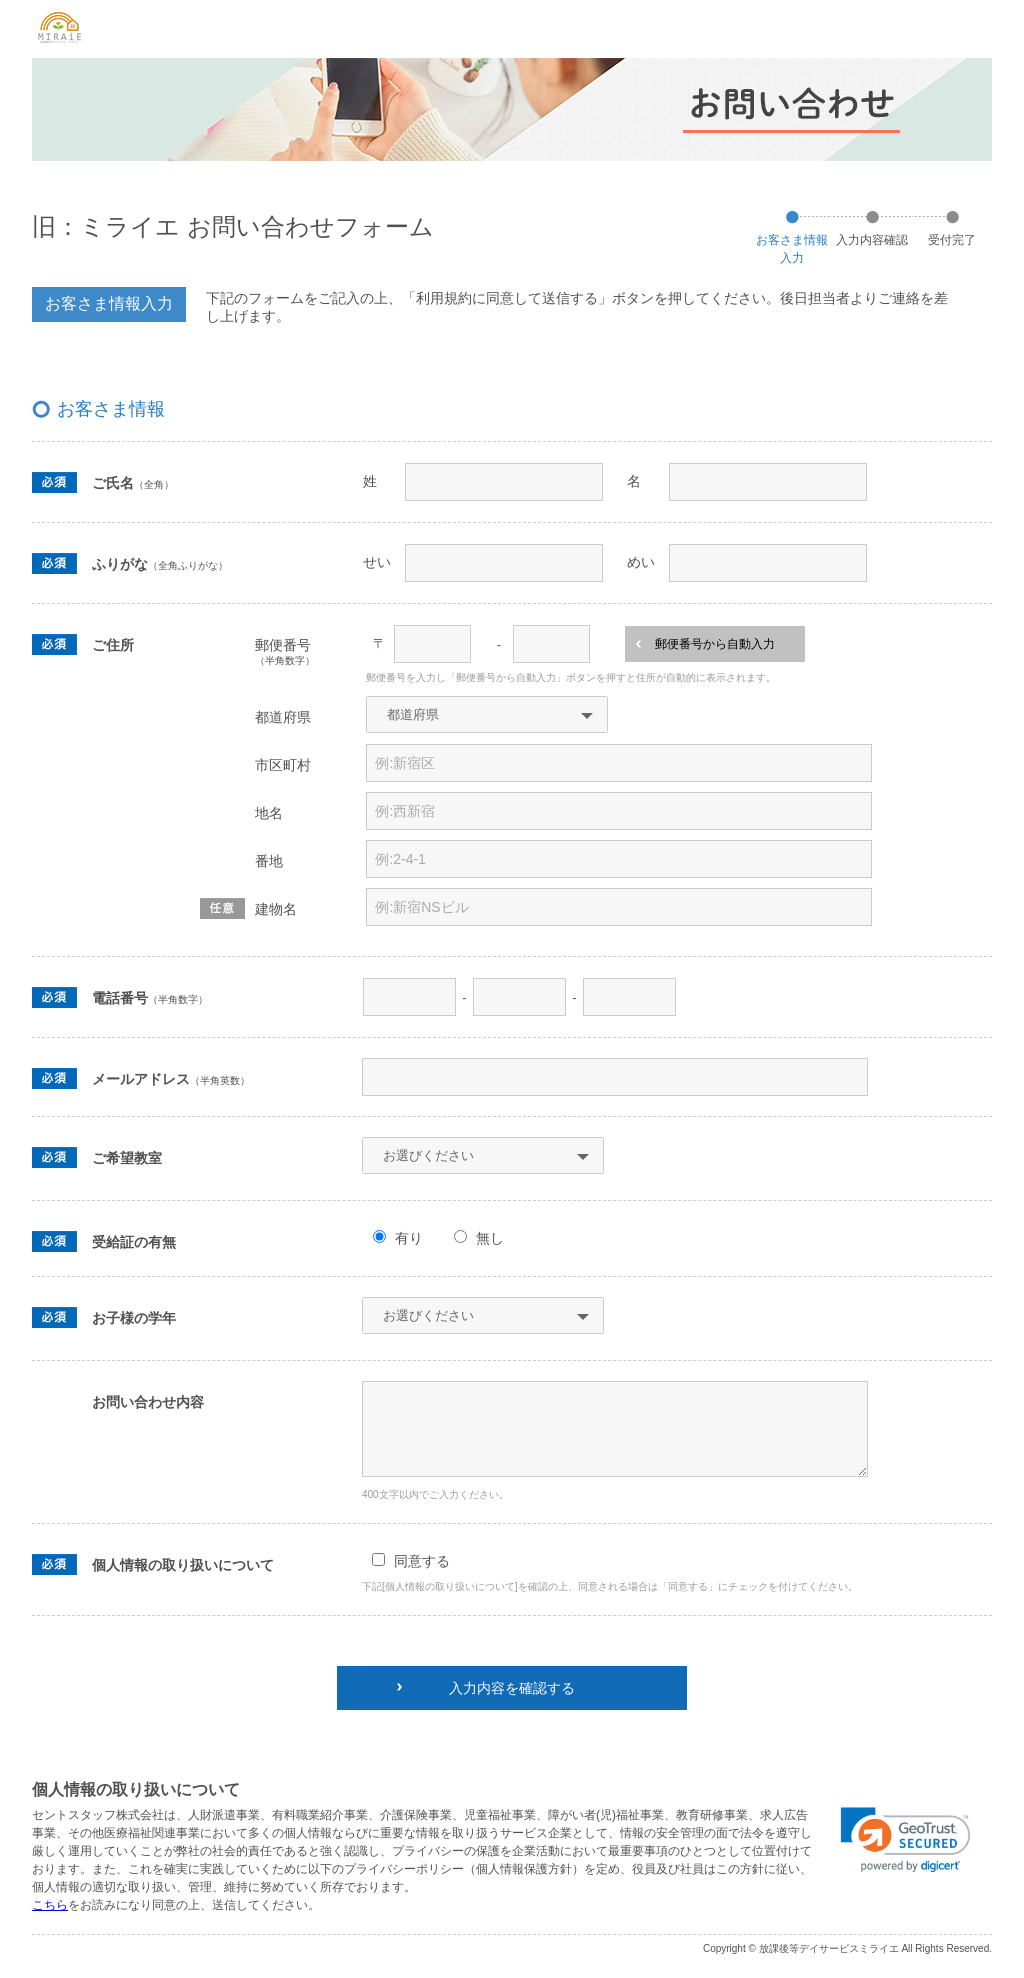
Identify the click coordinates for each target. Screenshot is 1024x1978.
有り (409, 1238)
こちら (50, 1905)
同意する (422, 1561)
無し (490, 1238)
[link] (905, 1840)
